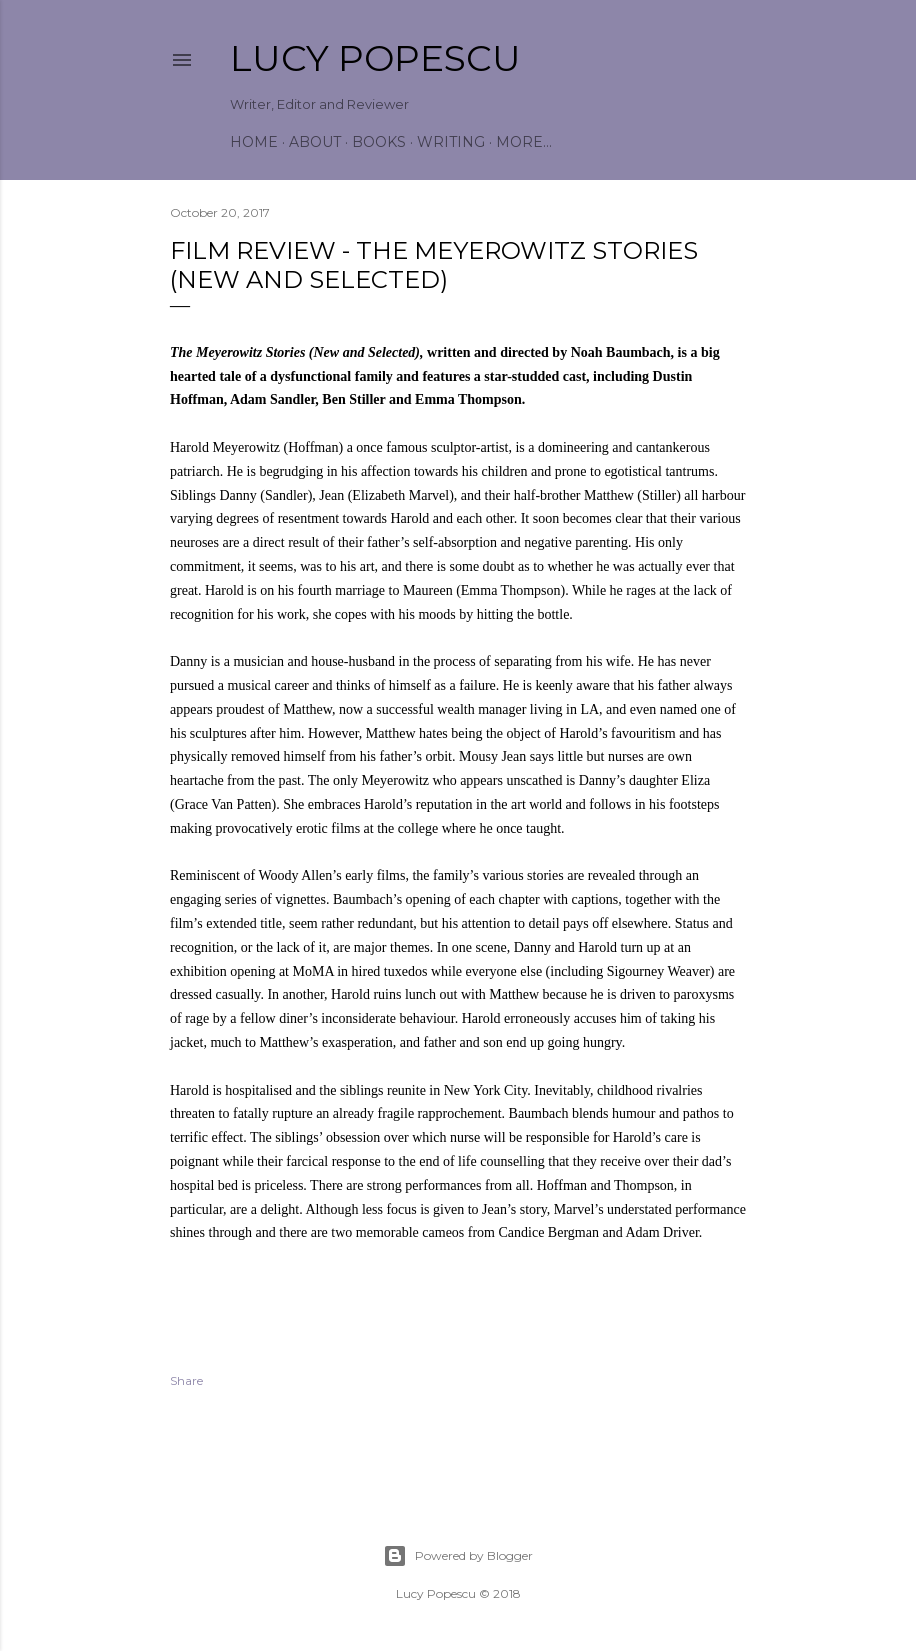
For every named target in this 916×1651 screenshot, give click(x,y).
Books (379, 142)
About (315, 142)
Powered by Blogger (458, 1556)
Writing (451, 142)
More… (524, 142)
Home (254, 142)
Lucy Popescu (375, 58)
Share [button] (186, 1380)
